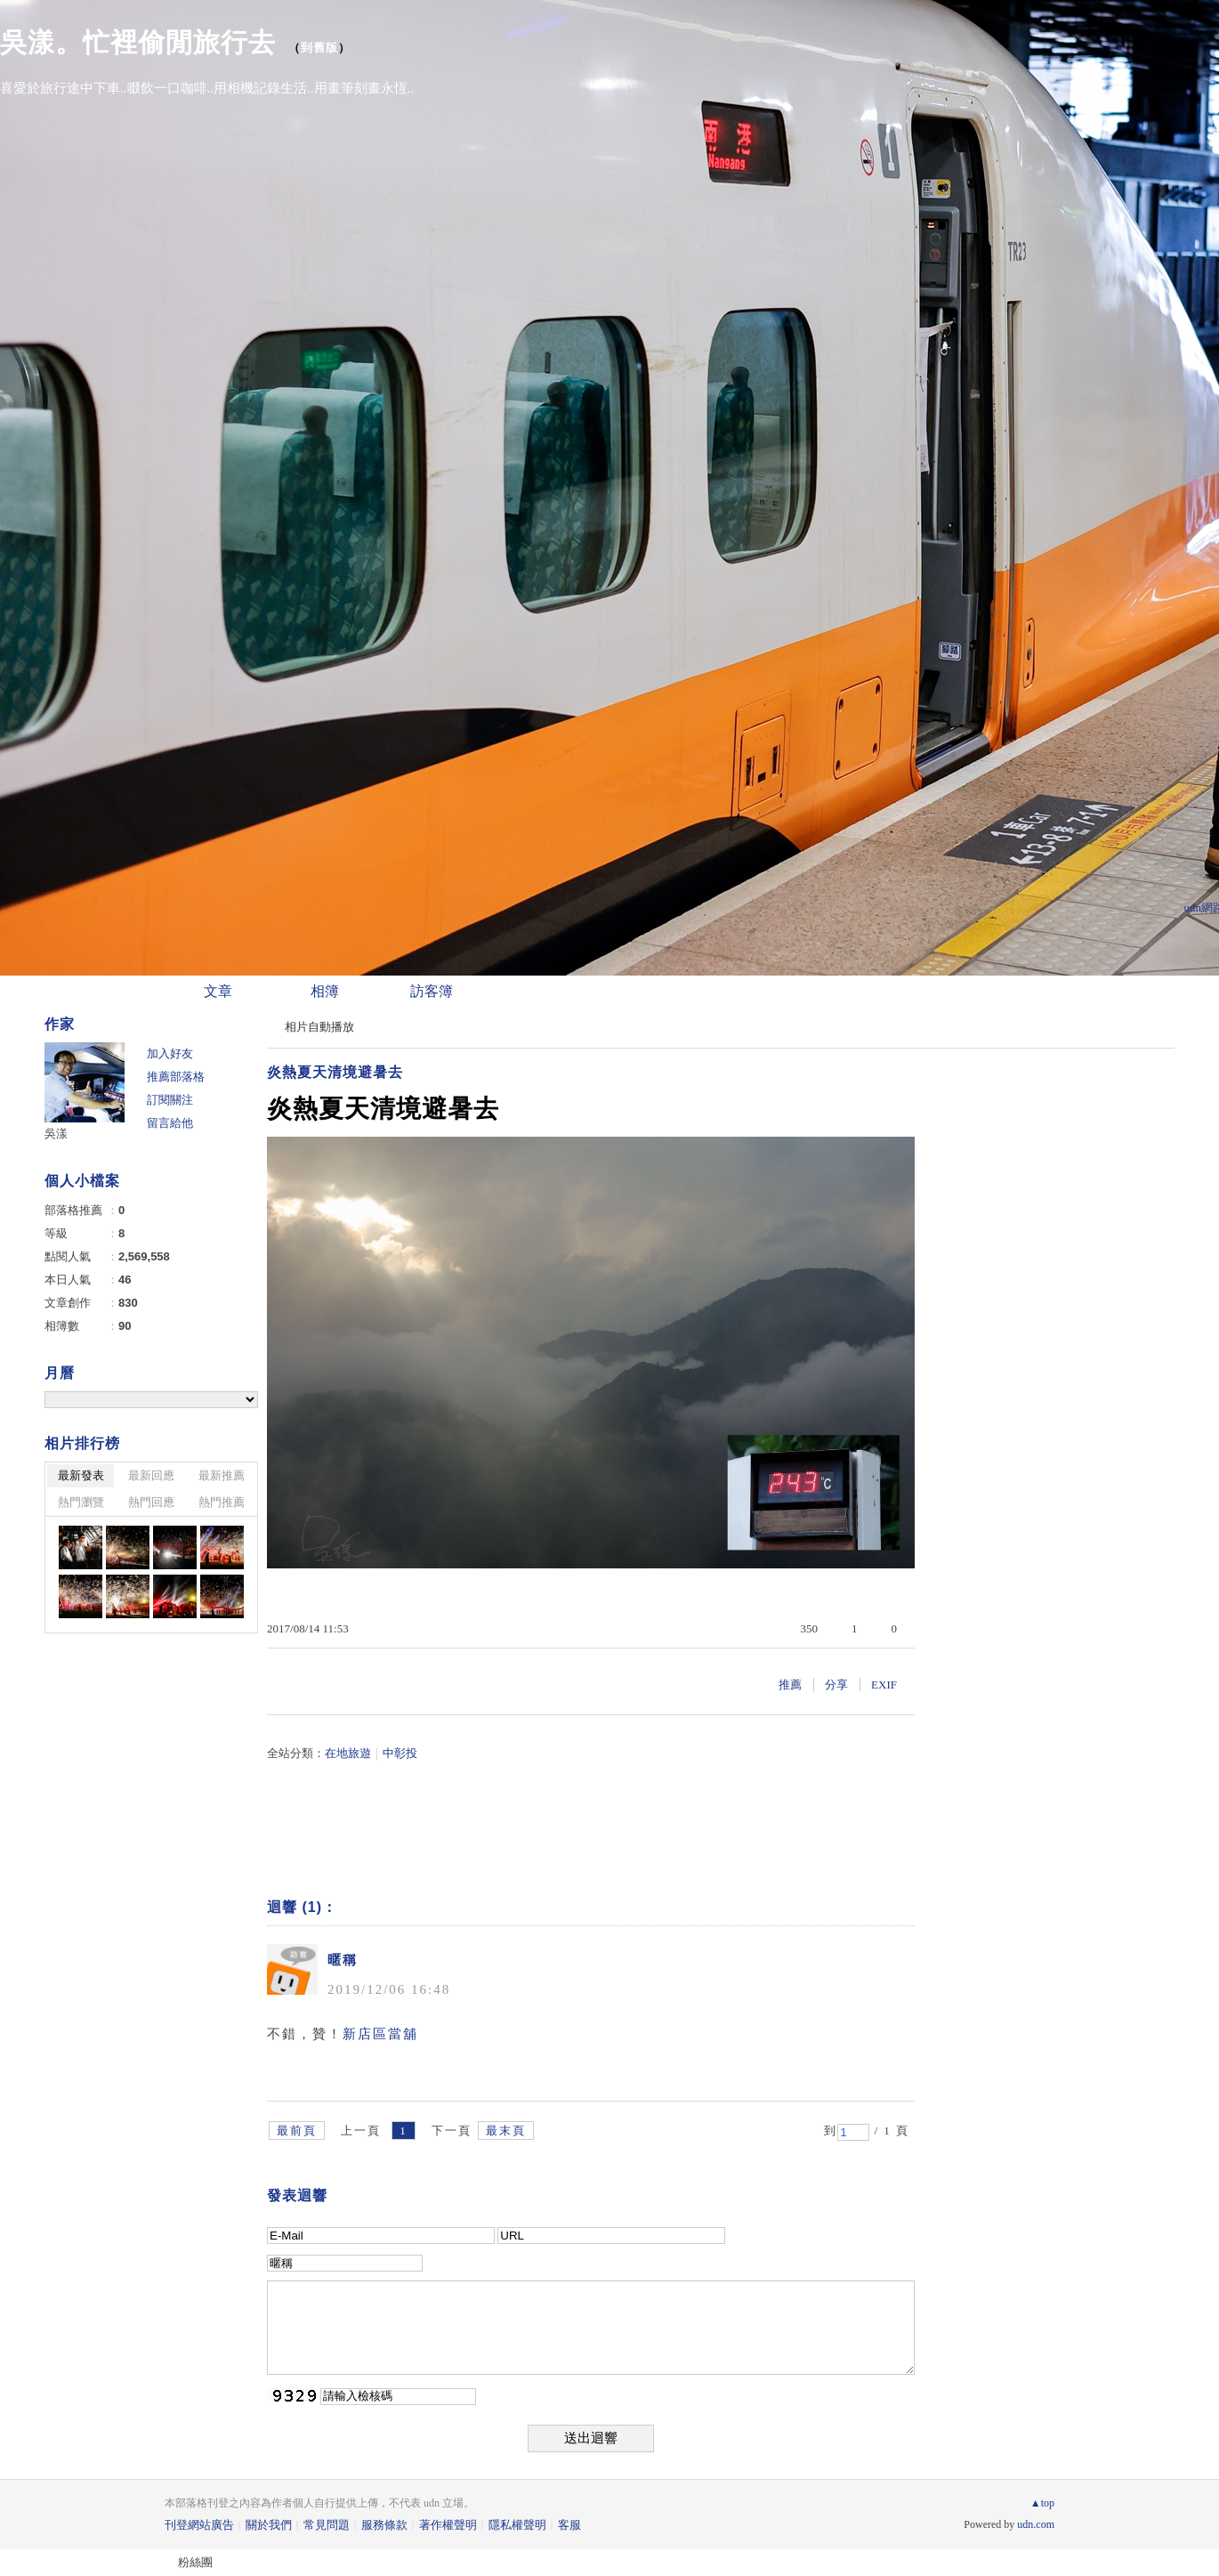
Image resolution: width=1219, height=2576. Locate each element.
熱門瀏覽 (81, 1502)
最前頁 (297, 2130)
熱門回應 (151, 1502)
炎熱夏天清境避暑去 (335, 1072)
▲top (1042, 2503)
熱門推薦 (221, 1502)
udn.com (1035, 2524)
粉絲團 (195, 2562)
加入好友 (170, 1053)
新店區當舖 (380, 2034)
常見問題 (326, 2524)
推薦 (790, 1684)
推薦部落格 (176, 1076)
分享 (836, 1684)
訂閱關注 (170, 1099)
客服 (569, 2524)
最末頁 (506, 2130)
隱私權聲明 (517, 2524)
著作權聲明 (448, 2524)
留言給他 (170, 1123)
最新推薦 (221, 1475)
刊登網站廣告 (199, 2524)
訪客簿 (431, 991)
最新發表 (81, 1475)
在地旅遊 (348, 1753)
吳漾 (56, 1133)
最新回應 (151, 1475)
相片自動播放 (319, 1026)
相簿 (325, 991)
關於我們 (269, 2524)
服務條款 (384, 2524)
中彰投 (400, 1753)
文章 (218, 991)
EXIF (884, 1684)
